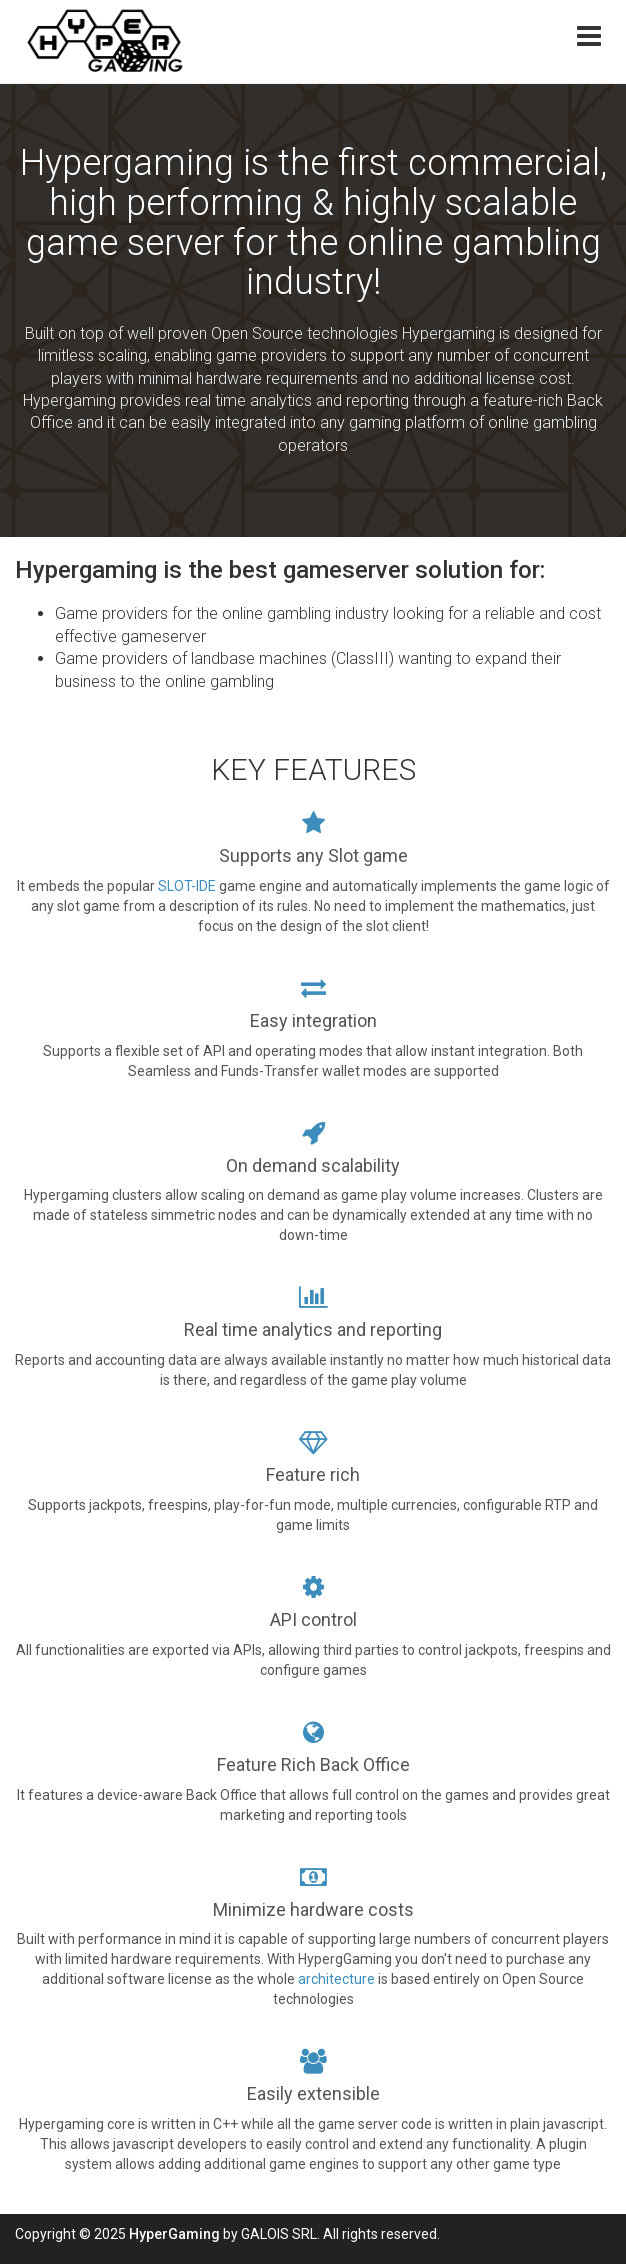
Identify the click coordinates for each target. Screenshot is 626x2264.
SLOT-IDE (187, 886)
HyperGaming (174, 2234)
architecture (338, 1979)
